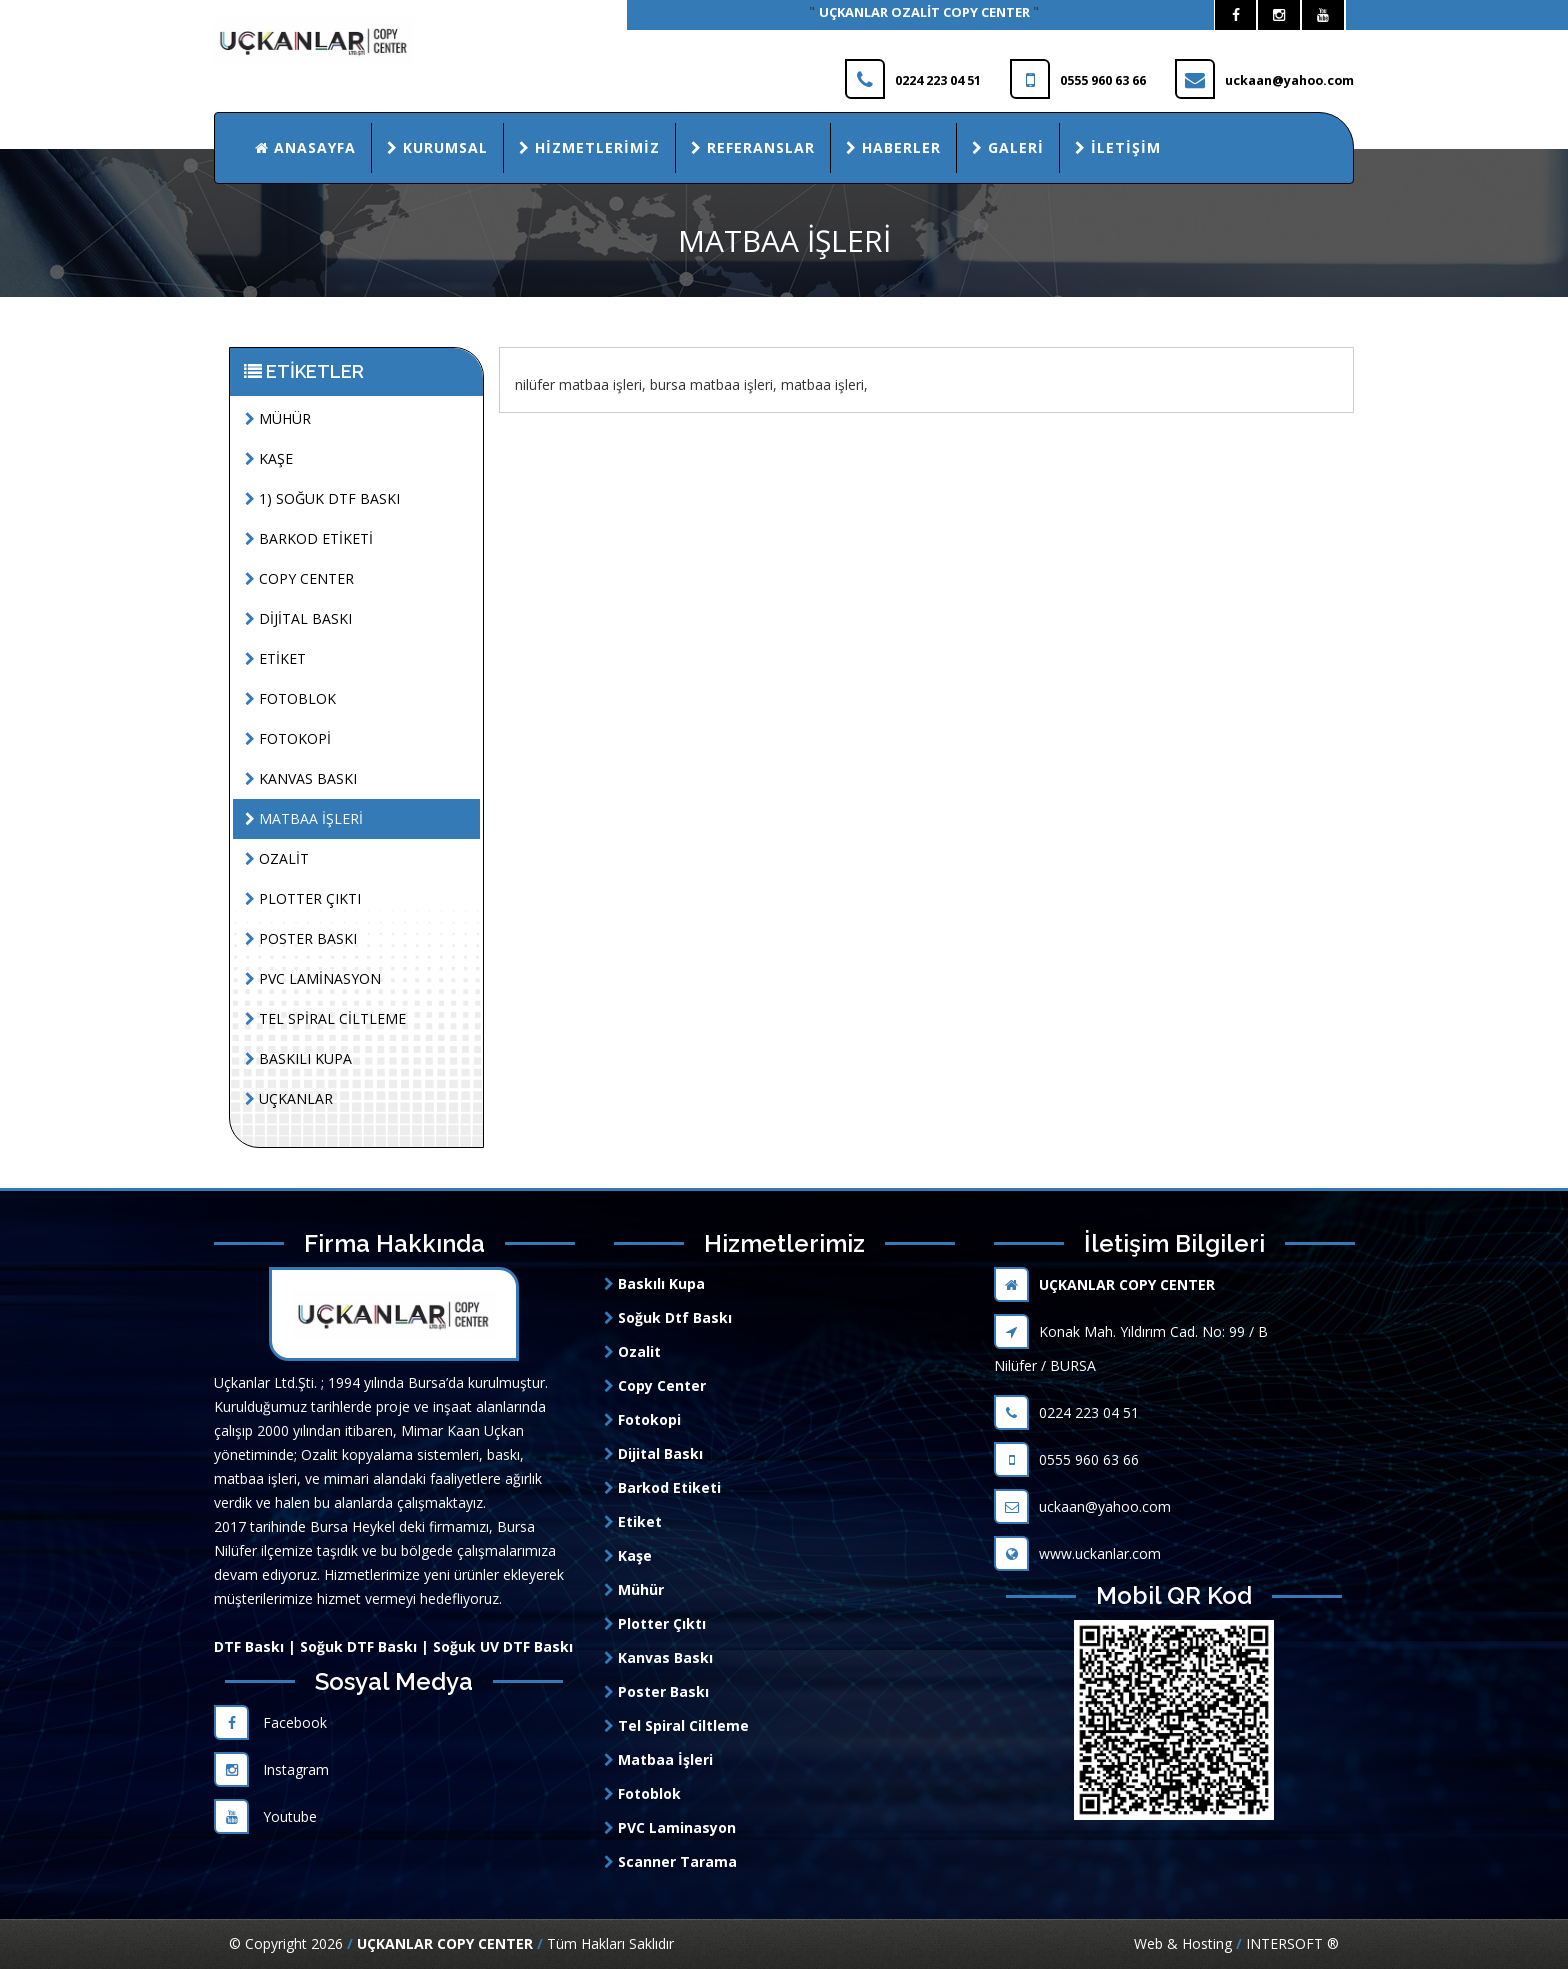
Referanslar (753, 147)
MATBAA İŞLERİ (304, 818)
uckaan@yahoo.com (1082, 1506)
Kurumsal (437, 147)
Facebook (270, 1722)
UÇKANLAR (289, 1098)
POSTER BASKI (301, 938)
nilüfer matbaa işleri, (580, 384)
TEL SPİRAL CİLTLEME (325, 1018)
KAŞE (269, 458)
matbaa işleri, (824, 384)
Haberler (893, 147)
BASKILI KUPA (298, 1058)
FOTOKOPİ (288, 738)
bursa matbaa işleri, (713, 384)
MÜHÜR (278, 418)
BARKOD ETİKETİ (309, 538)
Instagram (271, 1769)
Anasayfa (305, 147)
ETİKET (275, 658)
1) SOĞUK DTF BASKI (322, 498)
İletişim (1118, 147)
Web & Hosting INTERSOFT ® (1236, 1943)
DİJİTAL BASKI (298, 618)
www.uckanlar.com (1077, 1553)
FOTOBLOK (290, 698)
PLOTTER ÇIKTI (303, 898)
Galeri (1008, 147)
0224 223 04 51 (1066, 1412)
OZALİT (277, 858)
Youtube (265, 1816)
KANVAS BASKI (301, 778)
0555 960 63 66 (1066, 1459)
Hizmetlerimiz (589, 147)
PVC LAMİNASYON (313, 978)
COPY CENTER (299, 578)
